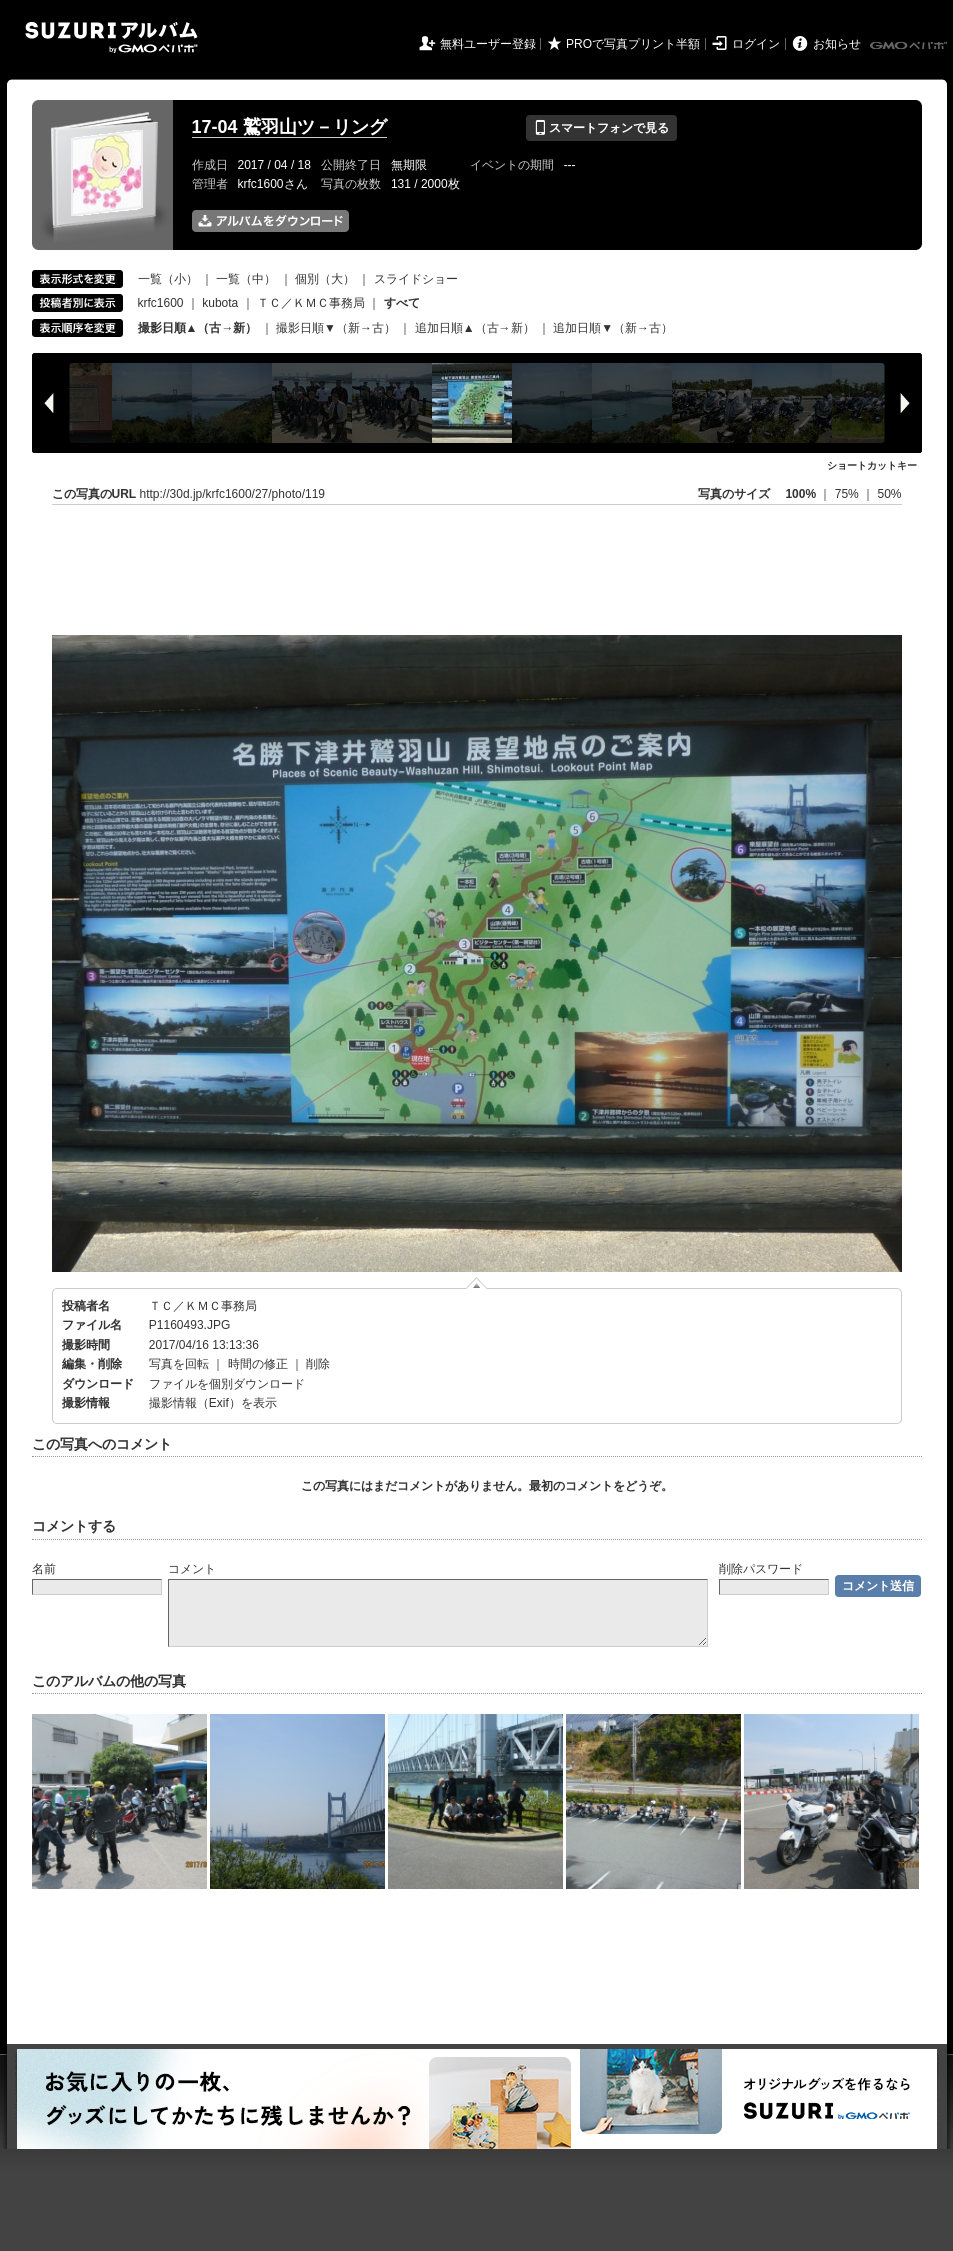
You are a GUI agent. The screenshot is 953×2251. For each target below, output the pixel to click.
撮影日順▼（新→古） (336, 328)
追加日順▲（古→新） (475, 328)
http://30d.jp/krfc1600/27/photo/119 (232, 494)
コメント (192, 1569)
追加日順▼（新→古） (613, 328)
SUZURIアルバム (111, 37)
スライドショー (416, 279)
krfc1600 (161, 303)
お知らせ (837, 44)
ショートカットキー (872, 465)
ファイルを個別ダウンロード (227, 1384)
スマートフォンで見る (601, 128)
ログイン (756, 44)
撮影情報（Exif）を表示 (213, 1403)
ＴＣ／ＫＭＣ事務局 (311, 303)
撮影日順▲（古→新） (198, 328)
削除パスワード (761, 1569)
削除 (318, 1364)
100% (800, 494)
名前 (44, 1569)
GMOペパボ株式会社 (910, 46)
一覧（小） (168, 279)
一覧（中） (246, 279)
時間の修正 (258, 1364)
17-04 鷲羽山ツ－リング (289, 127)
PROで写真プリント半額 (633, 44)
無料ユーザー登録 (488, 44)
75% (848, 494)
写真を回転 (179, 1364)
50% (889, 494)
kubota (220, 303)
